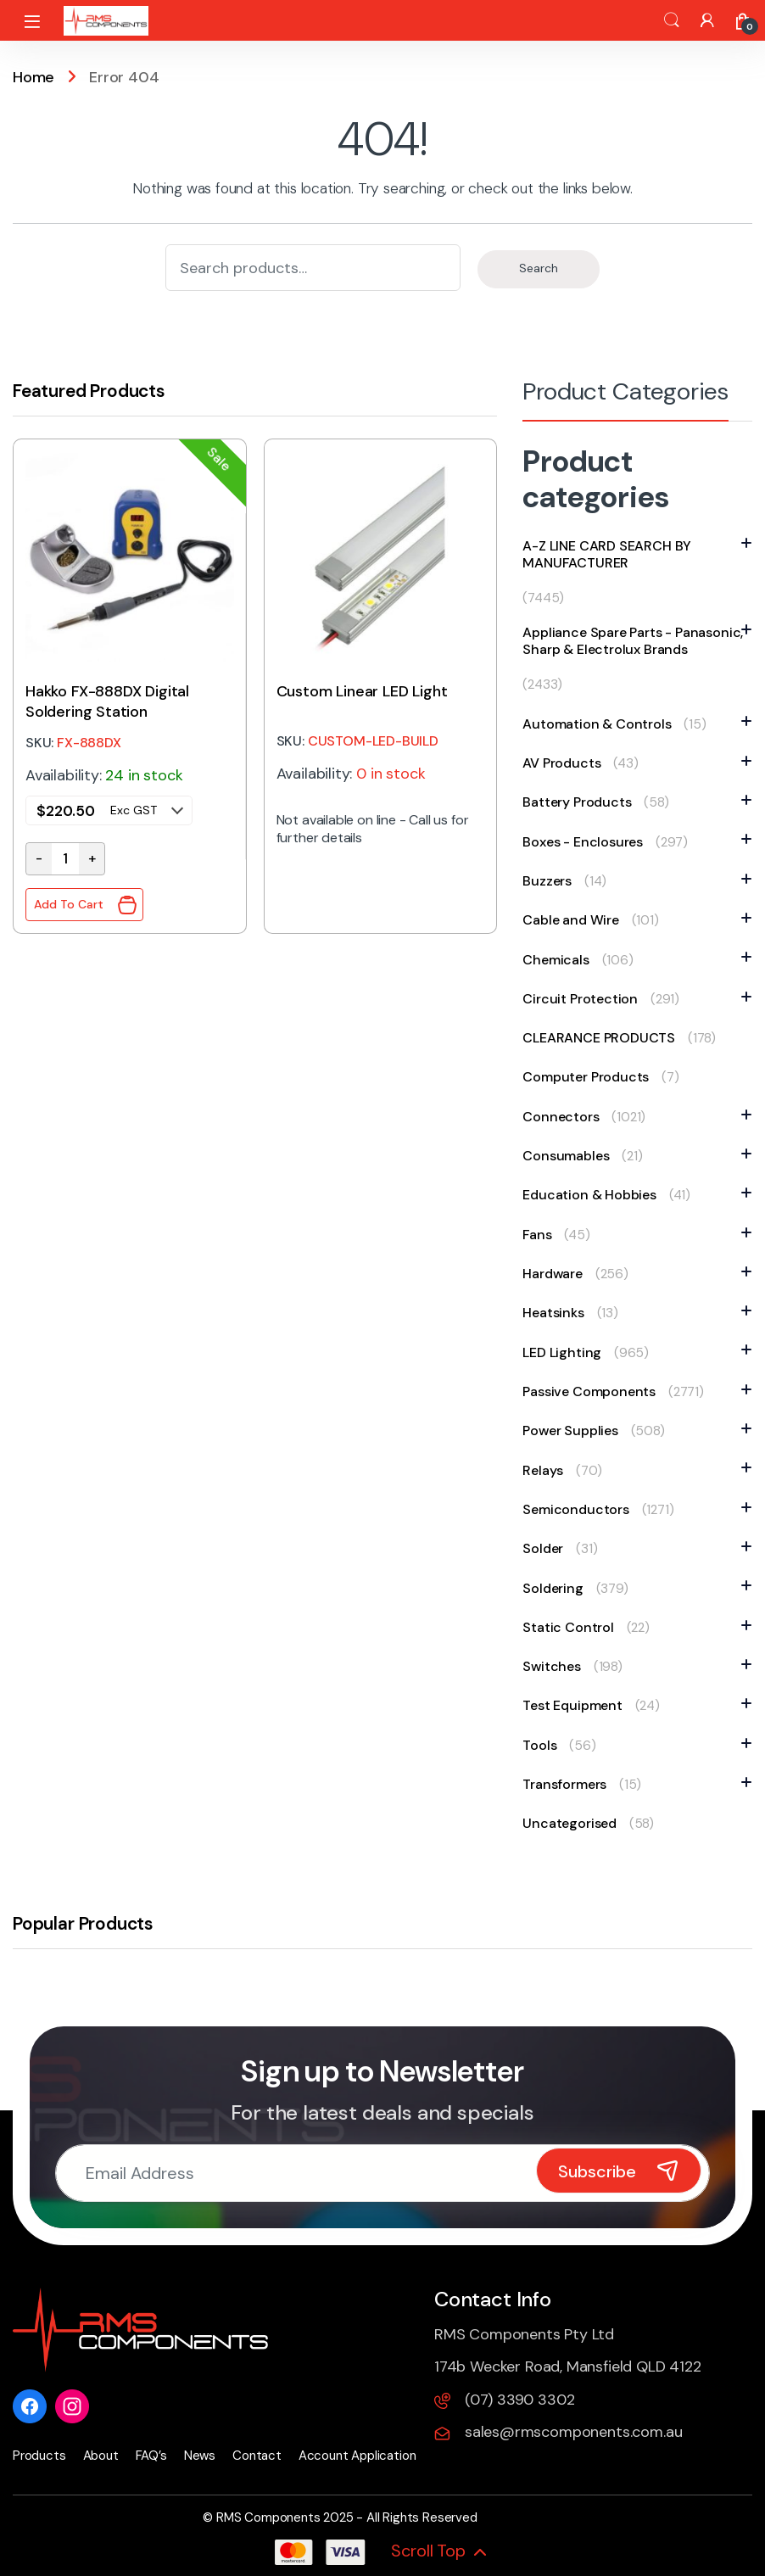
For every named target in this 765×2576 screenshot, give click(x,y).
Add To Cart (68, 905)
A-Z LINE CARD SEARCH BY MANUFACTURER (637, 555)
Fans (541, 1234)
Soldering (556, 1588)
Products (39, 2455)
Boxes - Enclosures (586, 842)
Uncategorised (569, 1823)
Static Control (572, 1627)
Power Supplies (574, 1430)
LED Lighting (566, 1352)
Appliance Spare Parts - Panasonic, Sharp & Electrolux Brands (637, 641)
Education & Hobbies (593, 1195)
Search (671, 20)
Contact (257, 2455)
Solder (547, 1548)
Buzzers (551, 881)
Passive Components (593, 1391)
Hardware (556, 1273)
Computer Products (585, 1077)
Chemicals (559, 960)
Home (33, 77)
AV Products (565, 763)
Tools (543, 1745)
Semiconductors (579, 1509)
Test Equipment (576, 1705)
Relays (547, 1470)
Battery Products (580, 802)
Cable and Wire (574, 920)
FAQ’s (151, 2455)
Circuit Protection (584, 999)
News (199, 2455)
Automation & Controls (600, 724)
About (101, 2455)
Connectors (564, 1117)
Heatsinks (557, 1313)
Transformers (568, 1784)
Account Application (357, 2455)
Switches (555, 1666)
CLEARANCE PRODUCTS (598, 1038)
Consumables (569, 1156)
